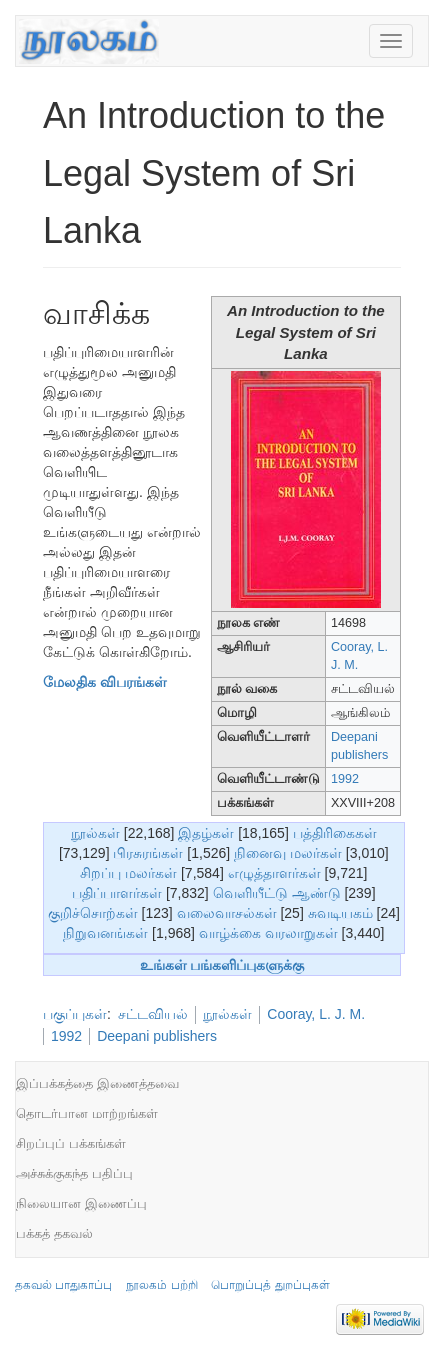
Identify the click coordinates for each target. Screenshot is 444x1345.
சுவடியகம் (340, 913)
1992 (345, 779)
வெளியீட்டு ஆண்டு (277, 893)
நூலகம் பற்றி (161, 1285)
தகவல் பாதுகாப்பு (63, 1285)
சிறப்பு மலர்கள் (128, 873)
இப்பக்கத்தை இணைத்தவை (97, 1083)
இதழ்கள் (206, 833)
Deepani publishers (157, 1036)
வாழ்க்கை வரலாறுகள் (268, 933)
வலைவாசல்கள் (227, 913)
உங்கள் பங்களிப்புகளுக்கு (222, 965)
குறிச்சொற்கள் (93, 913)
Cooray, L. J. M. (316, 1014)
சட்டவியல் (153, 1014)
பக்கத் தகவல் (54, 1233)
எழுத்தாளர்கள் (274, 873)
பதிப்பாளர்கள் (117, 893)
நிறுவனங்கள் (105, 933)
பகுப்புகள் (75, 1014)
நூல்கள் (95, 833)
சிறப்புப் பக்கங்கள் (71, 1143)
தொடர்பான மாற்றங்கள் (87, 1113)
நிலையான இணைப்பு (81, 1203)
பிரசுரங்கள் (148, 853)
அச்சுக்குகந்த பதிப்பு (74, 1173)
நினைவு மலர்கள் (288, 853)
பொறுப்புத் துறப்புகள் (270, 1285)
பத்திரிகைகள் (335, 833)
